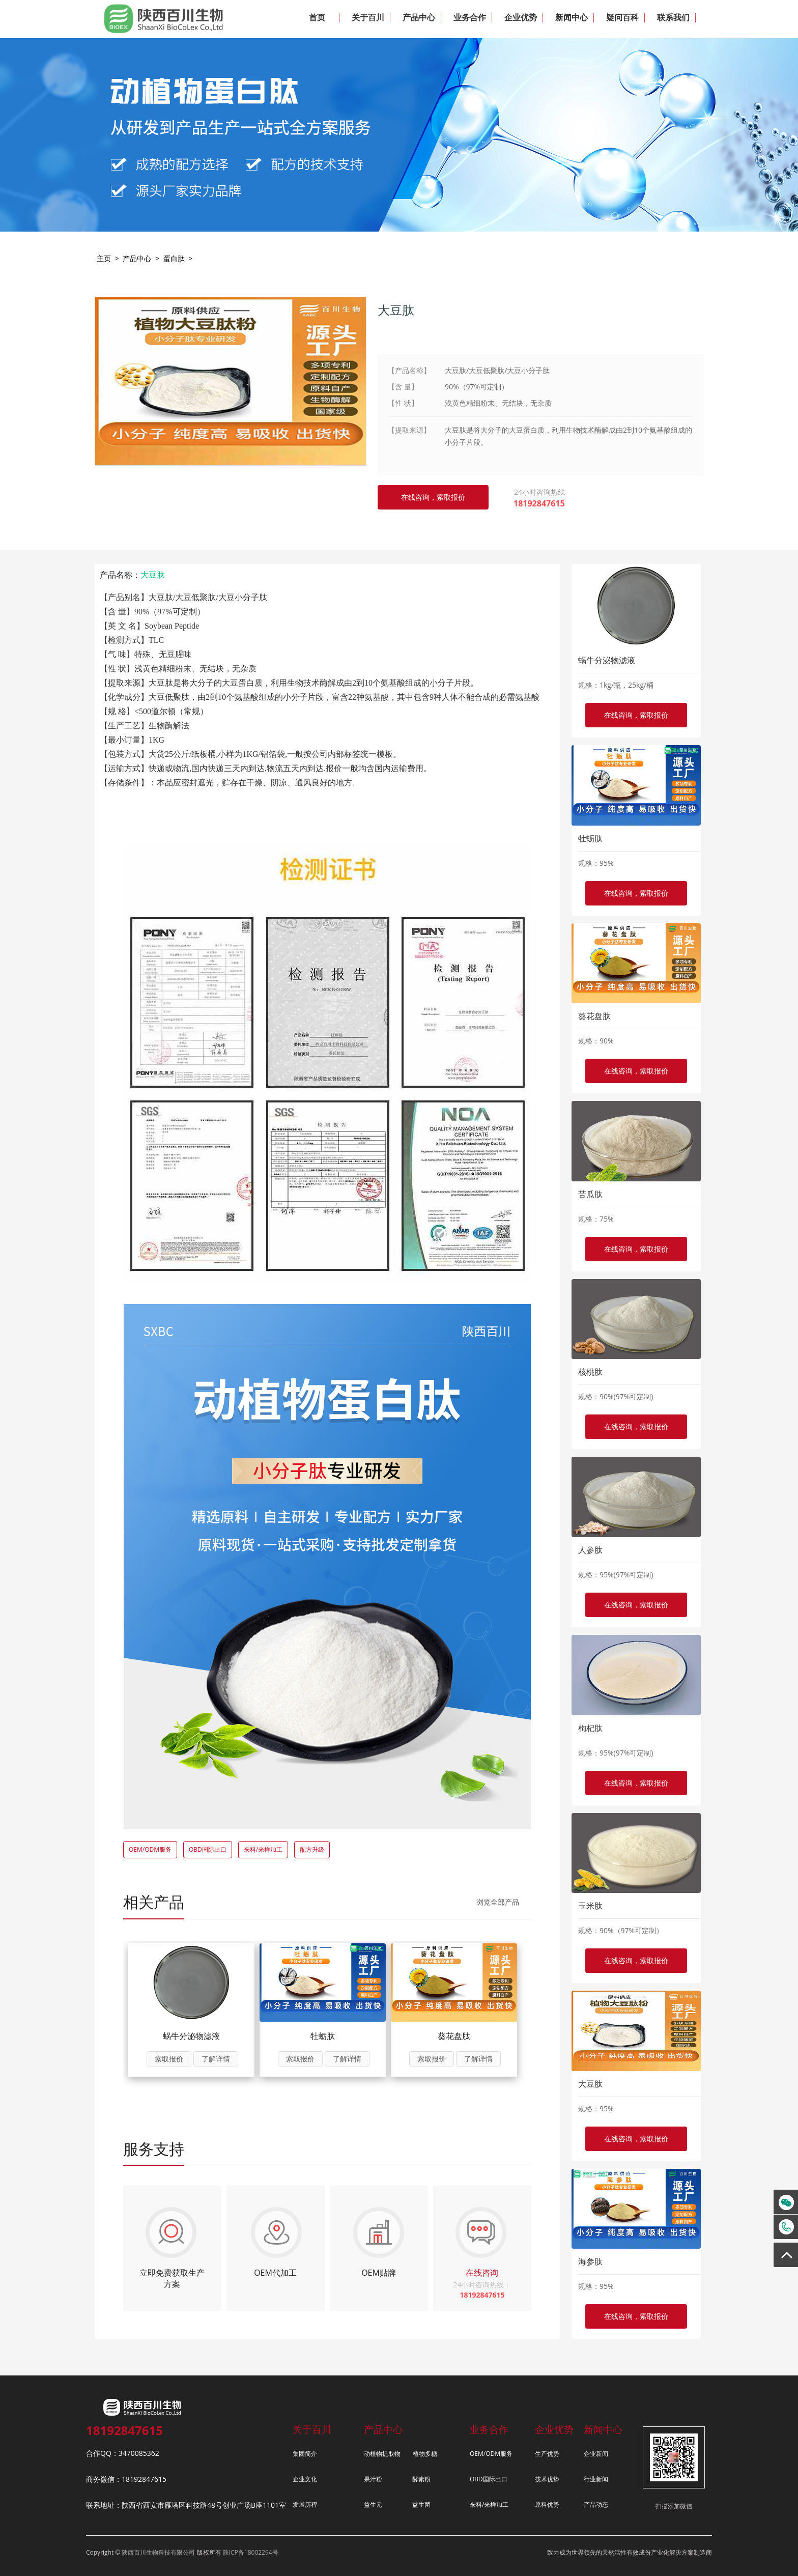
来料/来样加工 (263, 1849)
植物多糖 (425, 2453)
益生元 (373, 2504)
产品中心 (137, 258)
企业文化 (305, 2479)
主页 (104, 258)
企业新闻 (596, 2453)
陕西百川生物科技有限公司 (158, 2552)
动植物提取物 (382, 2453)
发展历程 (305, 2504)
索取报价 (169, 2058)
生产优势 (547, 2453)
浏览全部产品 (497, 1902)
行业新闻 (596, 2479)
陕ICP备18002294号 (250, 2552)
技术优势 (547, 2479)
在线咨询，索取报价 (636, 715)
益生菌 (421, 2504)
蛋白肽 (174, 258)
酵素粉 (421, 2479)
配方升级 (312, 1849)
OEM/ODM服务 (150, 1849)
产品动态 (596, 2504)
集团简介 (305, 2453)
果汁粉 (373, 2479)
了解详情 (216, 2058)
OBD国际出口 (207, 1849)
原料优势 (547, 2504)
